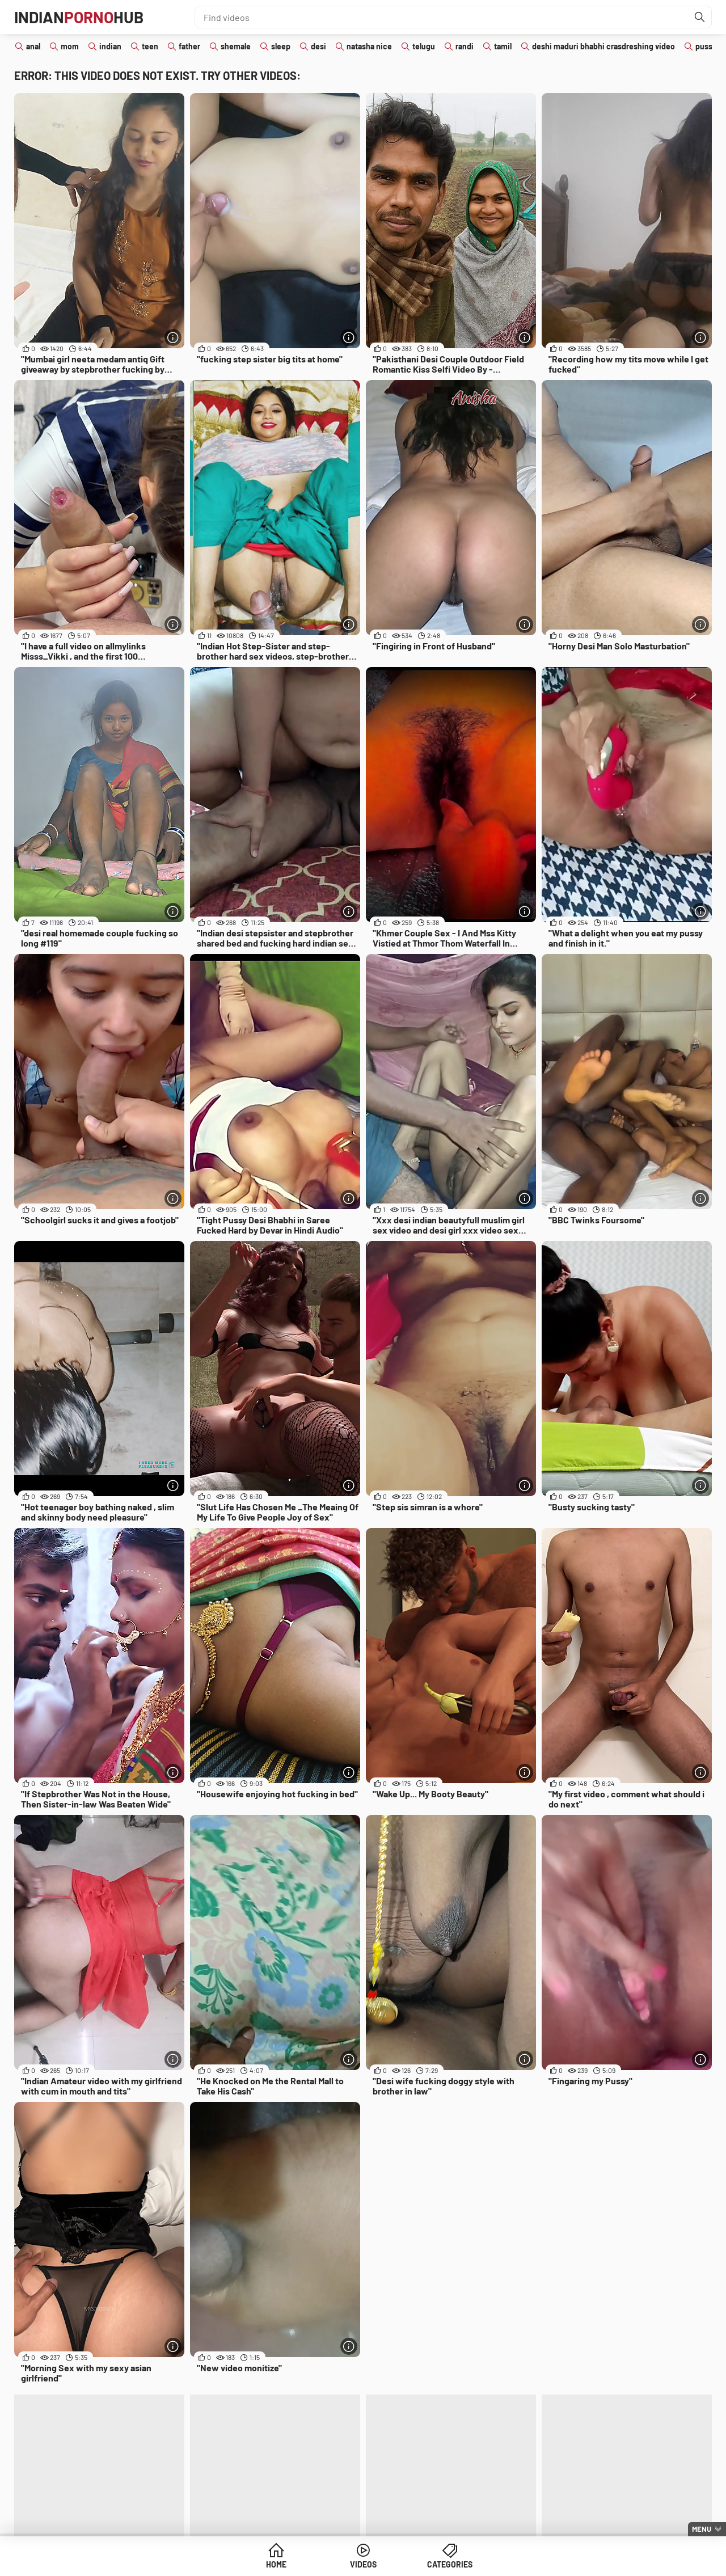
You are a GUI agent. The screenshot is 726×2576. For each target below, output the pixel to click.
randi (464, 46)
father (189, 46)
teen (150, 46)
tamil (503, 46)
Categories (449, 2564)
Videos (363, 2564)
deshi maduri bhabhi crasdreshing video (603, 46)
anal (33, 46)
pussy (705, 46)
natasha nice (369, 46)
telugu (423, 46)
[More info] (173, 337)
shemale (236, 46)
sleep (280, 46)
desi (318, 46)
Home (276, 2564)
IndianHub (78, 17)
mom (70, 46)
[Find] (700, 17)
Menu (701, 2528)
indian (110, 46)
